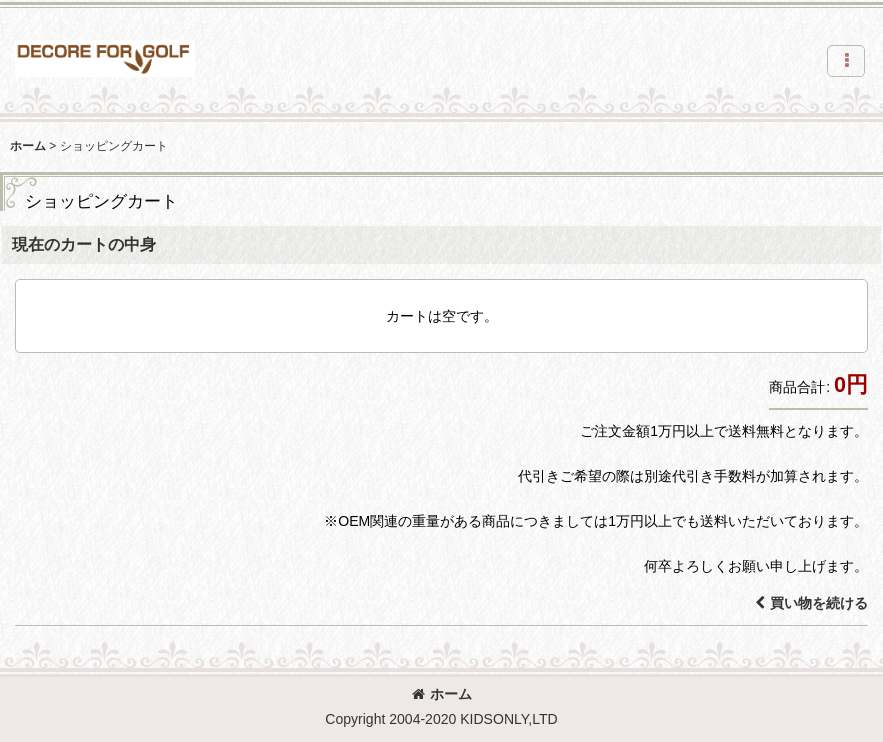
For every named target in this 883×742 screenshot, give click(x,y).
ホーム (442, 694)
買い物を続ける (811, 603)
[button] (846, 61)
